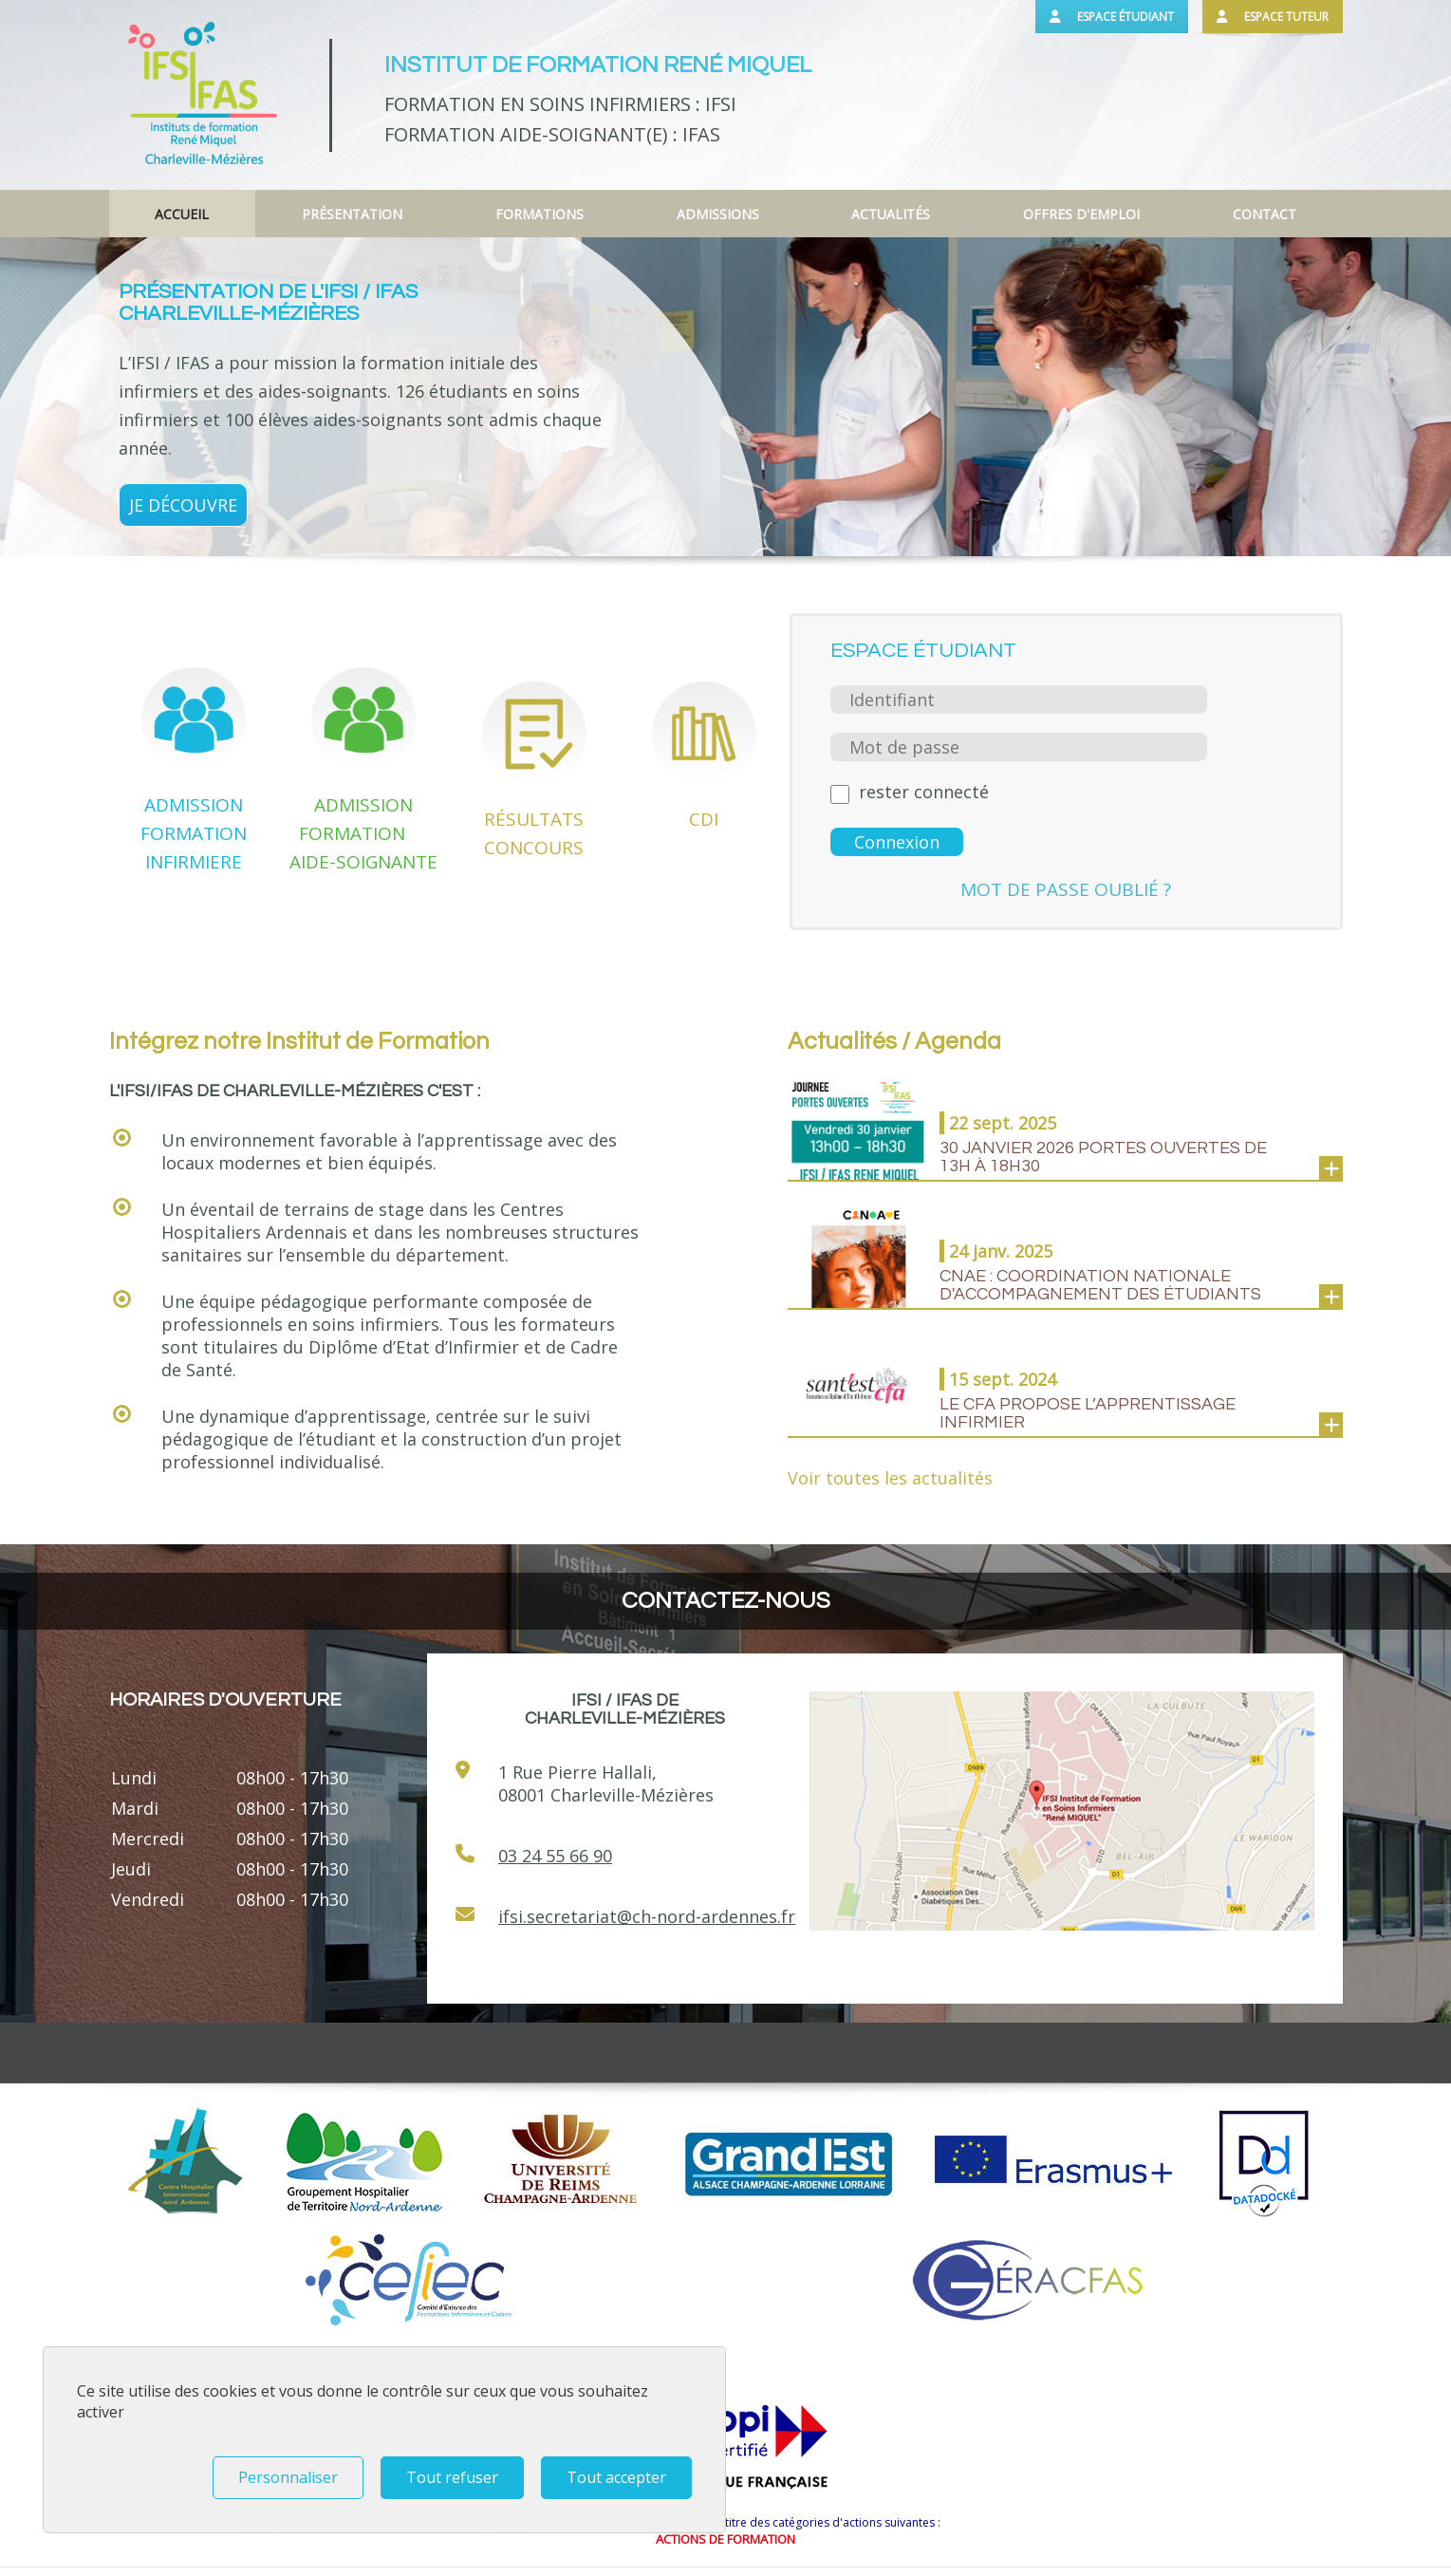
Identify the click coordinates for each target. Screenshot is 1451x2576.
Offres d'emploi (1081, 214)
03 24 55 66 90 (555, 1855)
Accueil (182, 214)
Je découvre (183, 505)
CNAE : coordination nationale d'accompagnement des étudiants (1100, 1285)
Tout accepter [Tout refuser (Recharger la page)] (616, 2477)
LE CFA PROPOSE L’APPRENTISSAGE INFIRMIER (1087, 1413)
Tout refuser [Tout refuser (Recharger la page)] (452, 2477)
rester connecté (924, 791)
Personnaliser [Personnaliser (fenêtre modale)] (288, 2477)
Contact (1264, 214)
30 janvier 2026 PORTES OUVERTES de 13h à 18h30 (1103, 1157)
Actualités (890, 214)
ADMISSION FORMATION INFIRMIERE (193, 833)
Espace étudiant (1112, 17)
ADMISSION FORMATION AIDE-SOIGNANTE (363, 833)
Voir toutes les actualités (890, 1477)
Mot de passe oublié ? (1065, 889)
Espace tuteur (1273, 17)
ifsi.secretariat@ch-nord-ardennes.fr (646, 1916)
